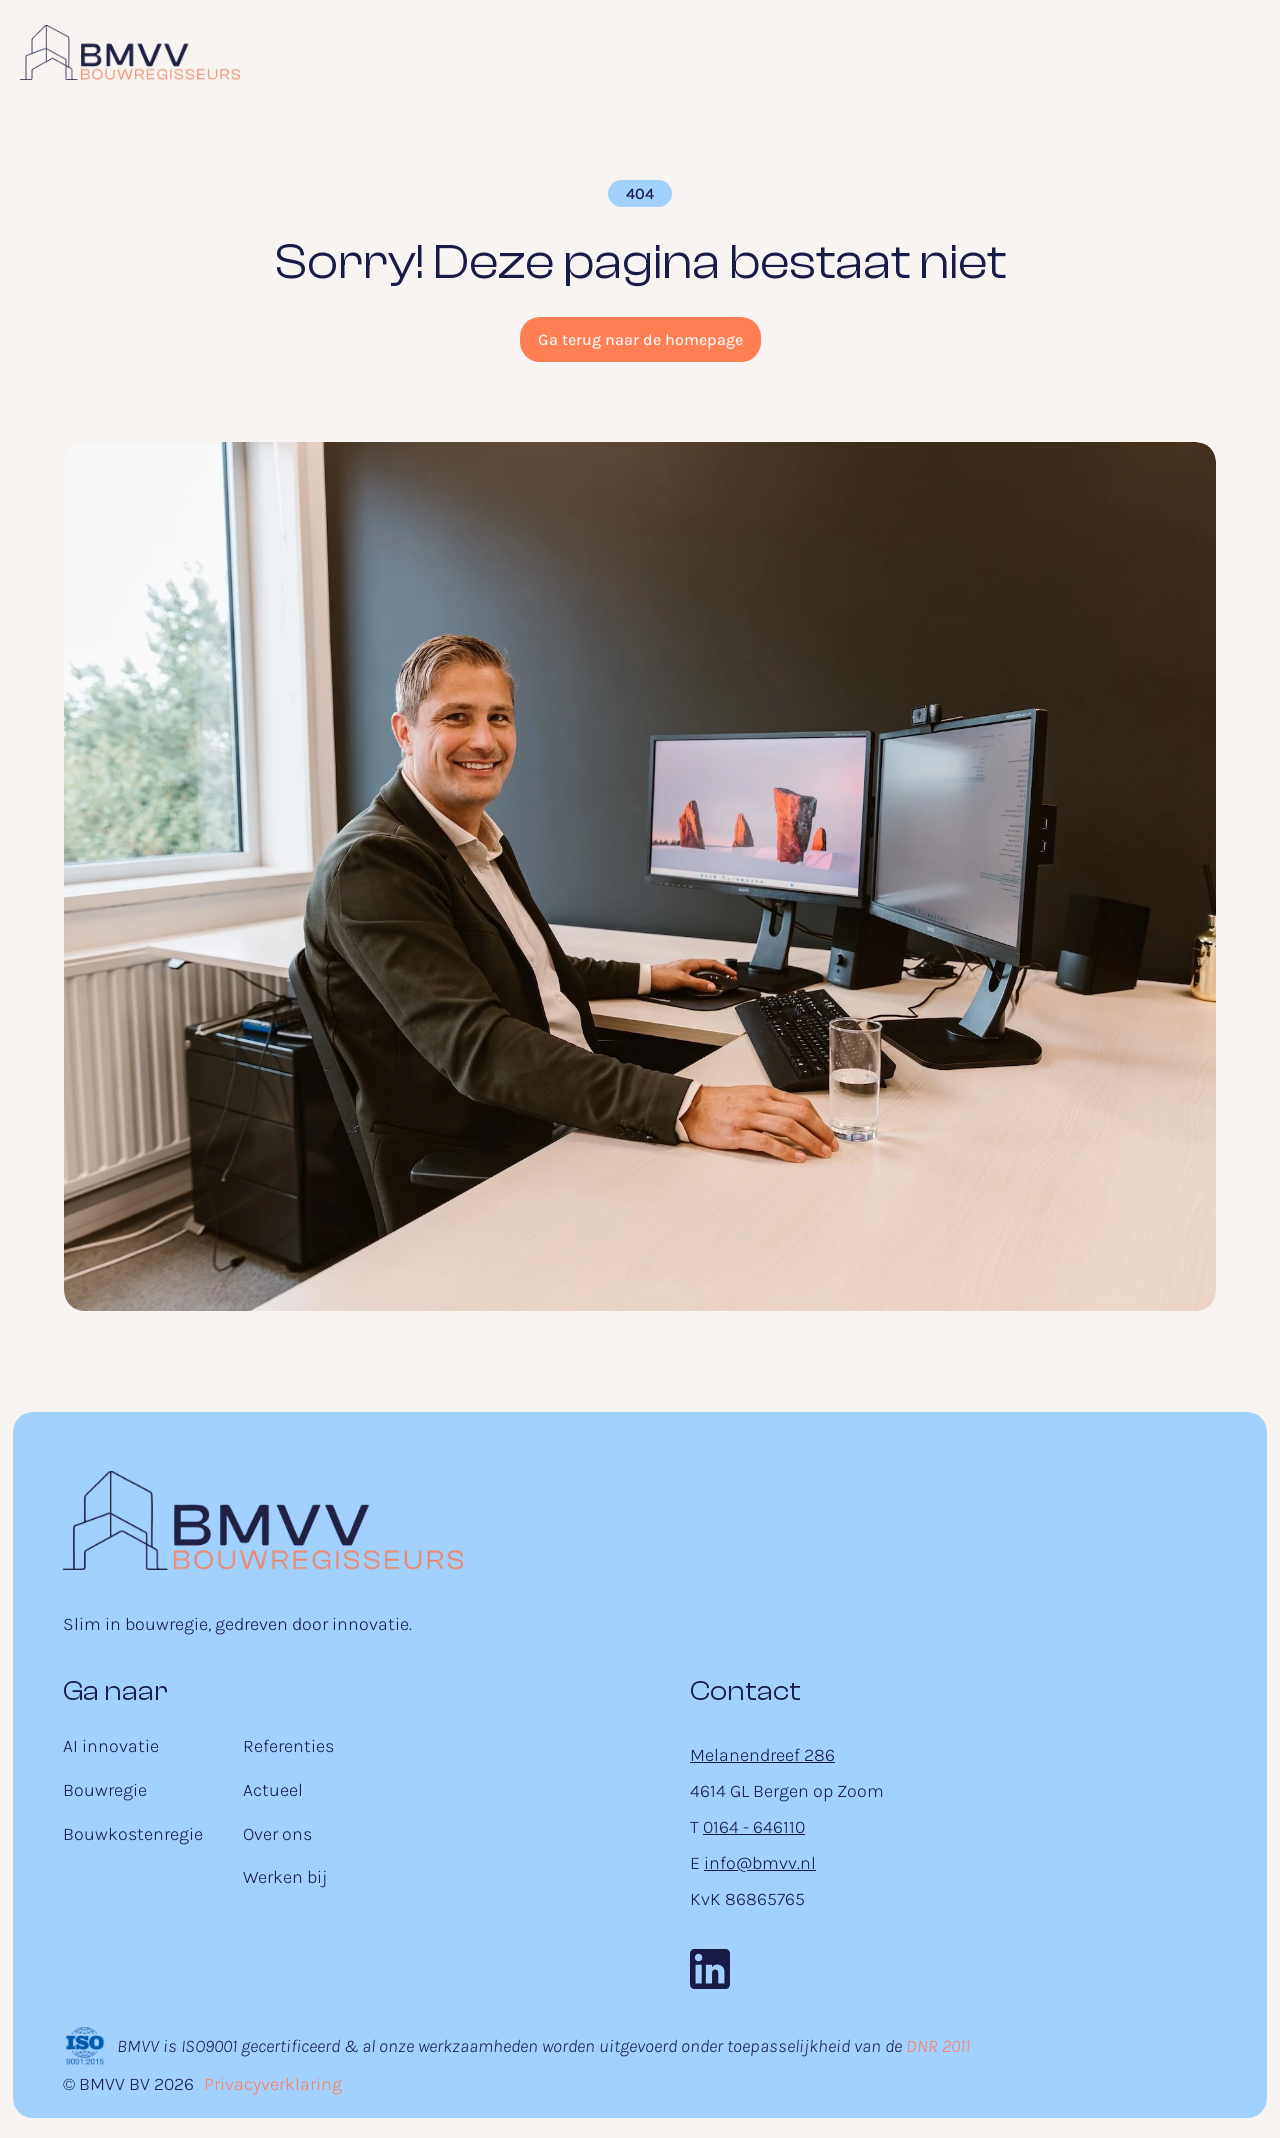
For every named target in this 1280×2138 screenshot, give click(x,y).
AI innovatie (111, 1746)
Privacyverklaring (273, 2084)
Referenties (288, 1746)
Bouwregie (105, 1790)
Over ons (277, 1834)
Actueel (273, 1790)
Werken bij (285, 1877)
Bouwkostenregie (133, 1834)
